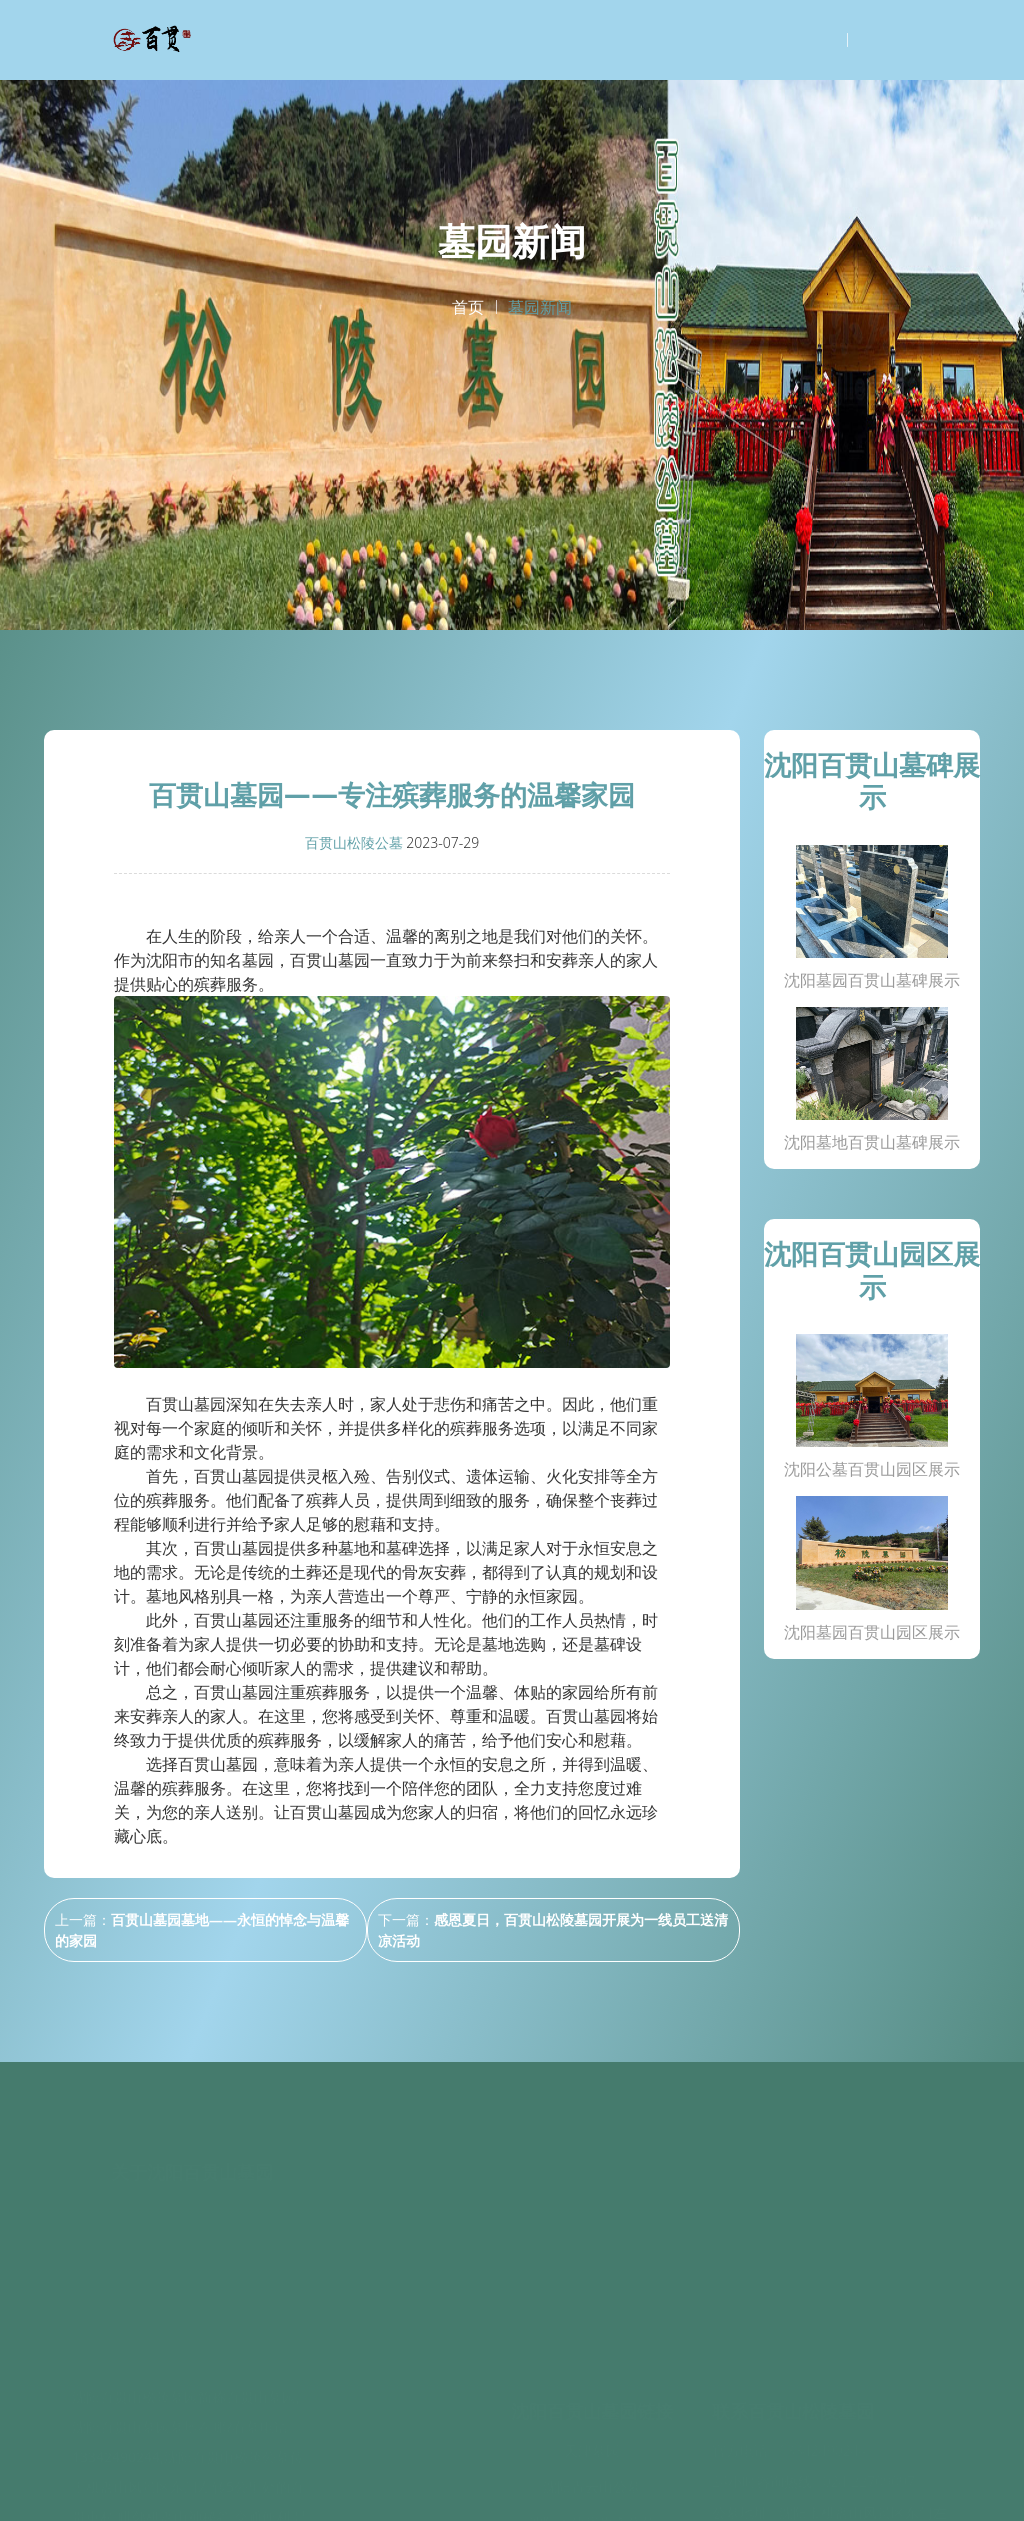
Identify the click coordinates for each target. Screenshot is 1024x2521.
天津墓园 (592, 2332)
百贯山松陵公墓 (354, 842)
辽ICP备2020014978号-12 (658, 2486)
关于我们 (392, 2348)
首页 (468, 307)
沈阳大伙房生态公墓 (592, 2404)
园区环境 (392, 2412)
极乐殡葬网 (592, 2440)
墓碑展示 (392, 2380)
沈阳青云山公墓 (592, 2368)
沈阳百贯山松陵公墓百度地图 (811, 2486)
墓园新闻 (392, 2444)
